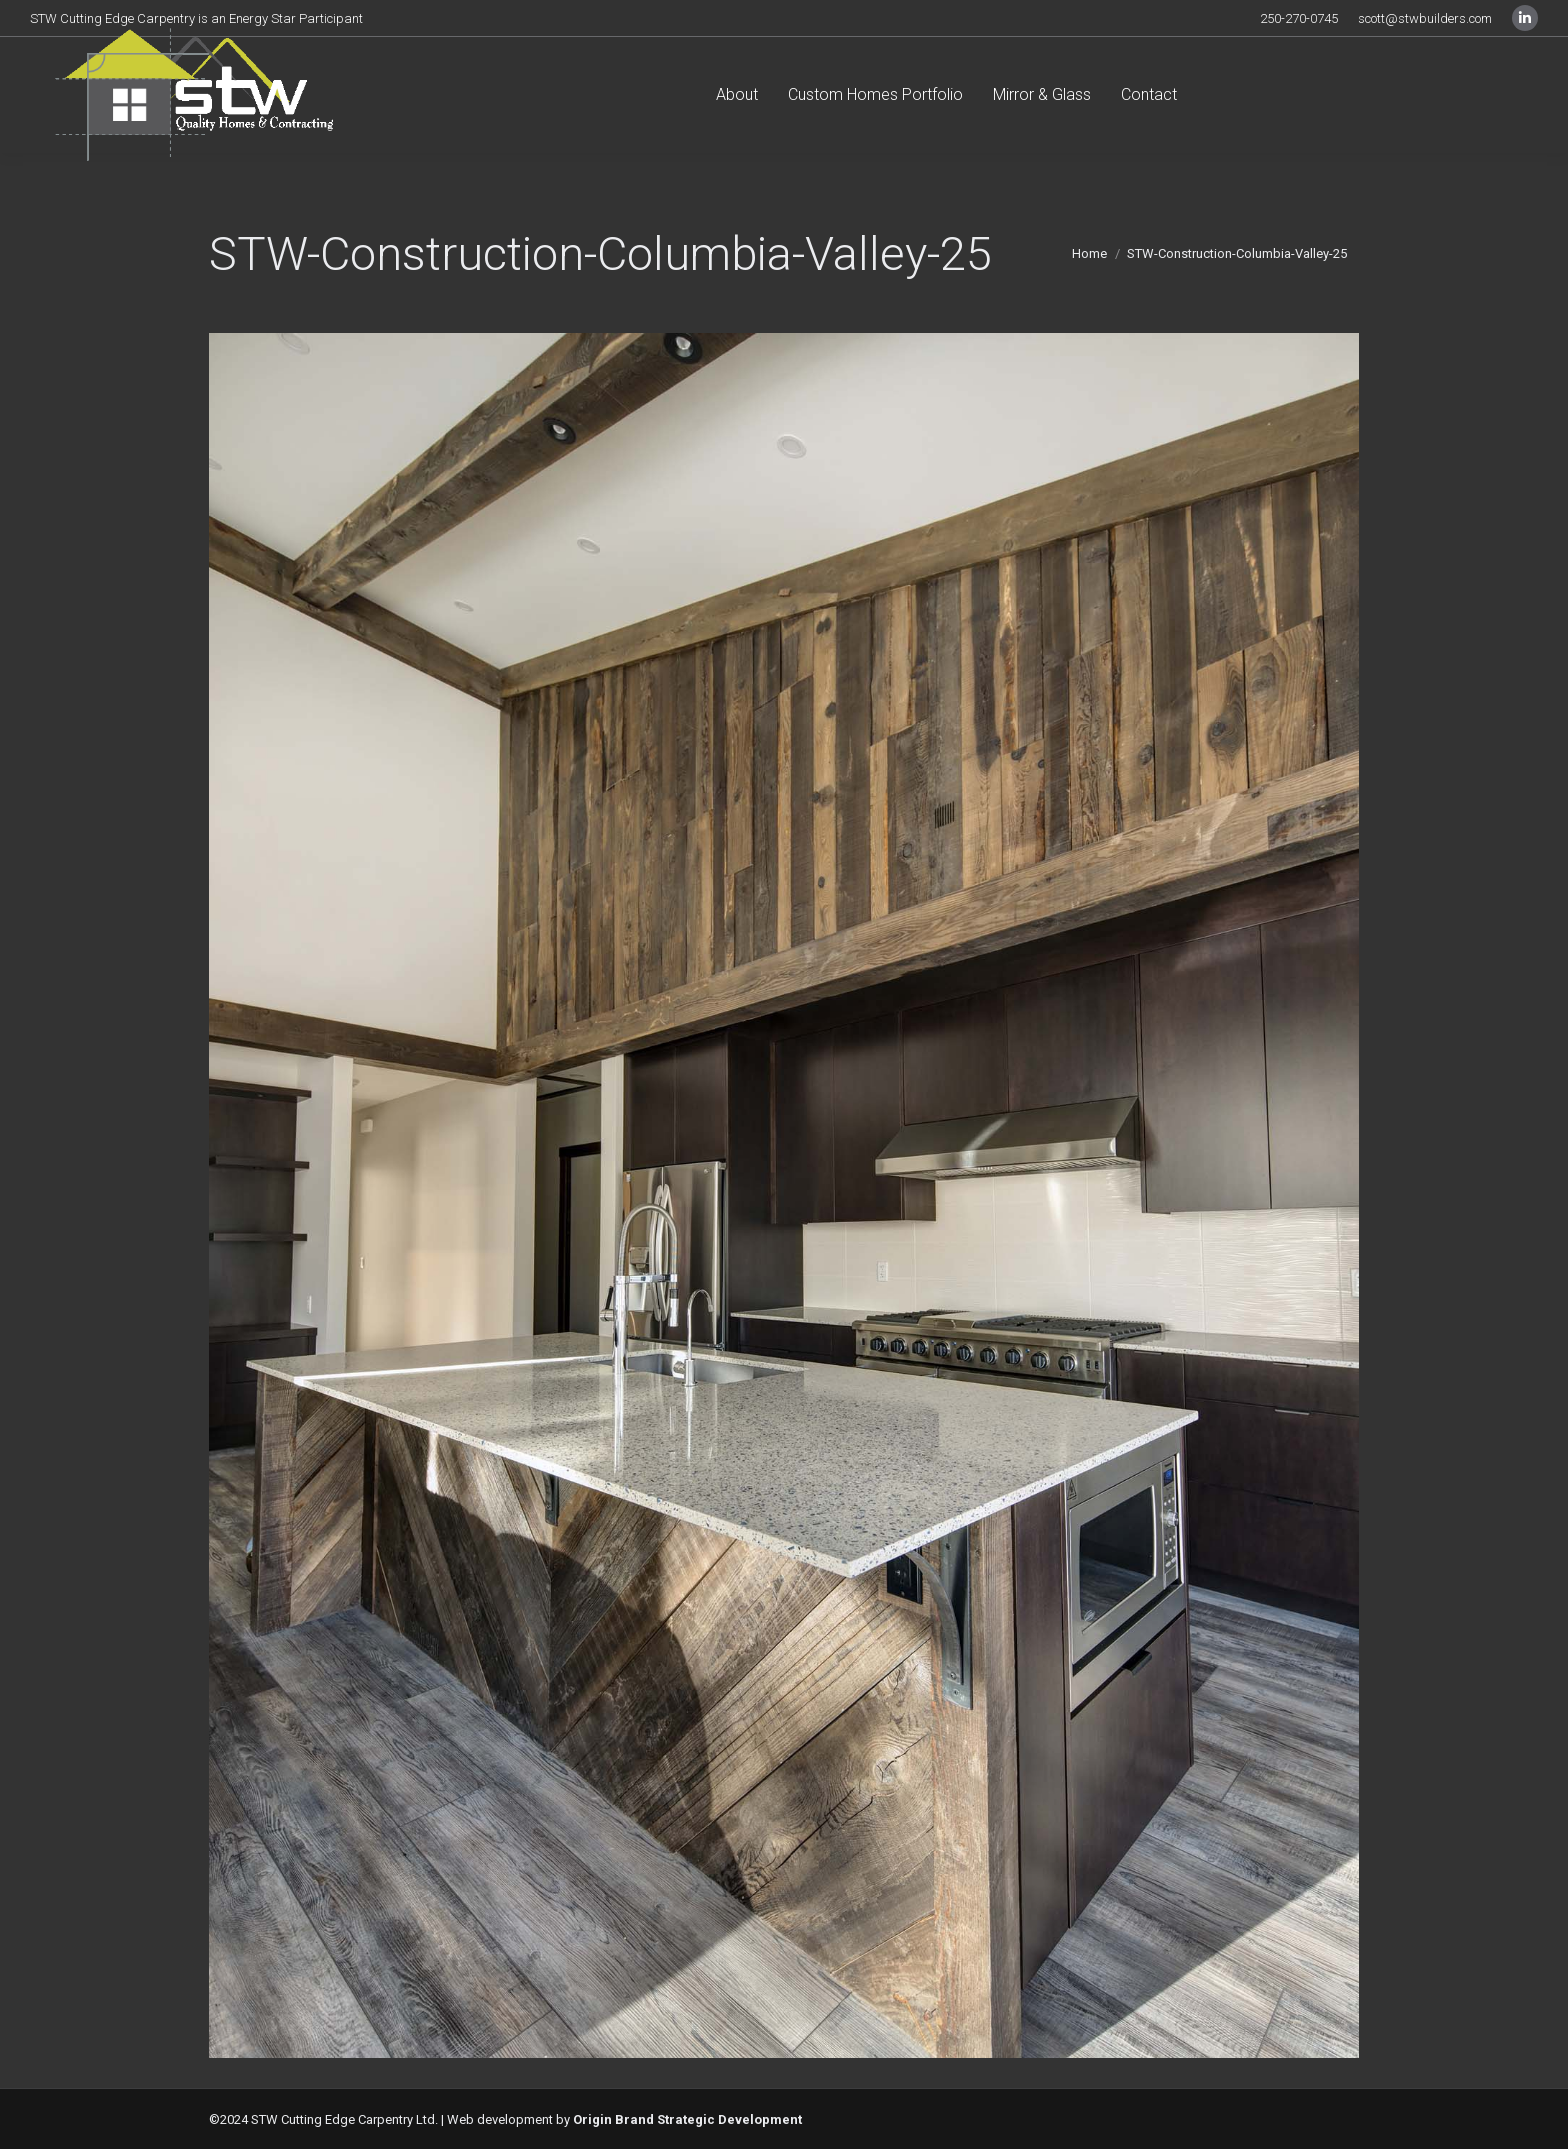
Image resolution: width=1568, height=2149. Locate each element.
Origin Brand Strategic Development (687, 2119)
